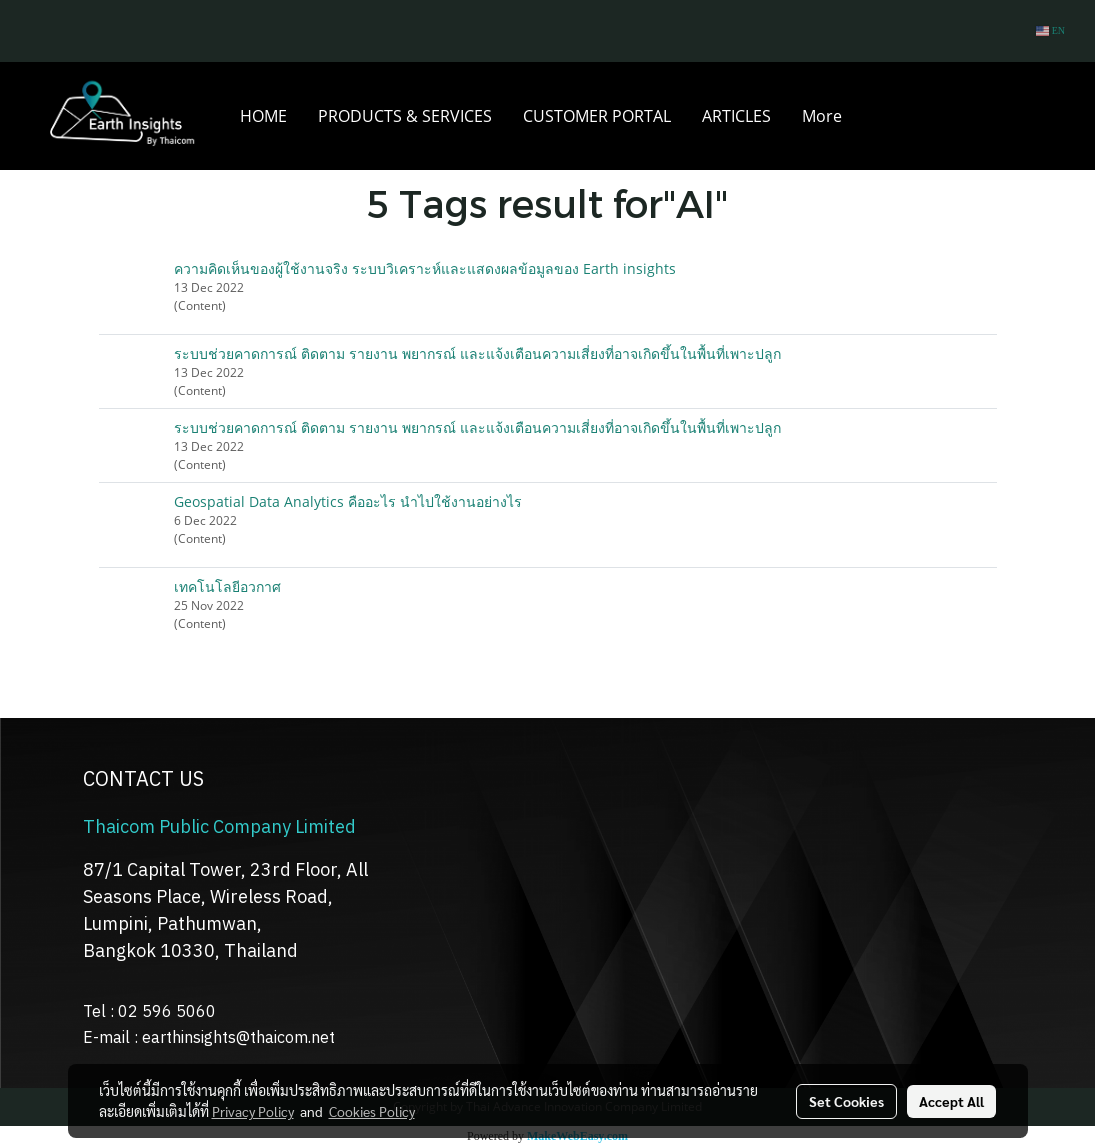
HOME (263, 116)
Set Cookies (846, 1101)
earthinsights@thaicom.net (238, 1038)
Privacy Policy (253, 1111)
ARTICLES (736, 116)
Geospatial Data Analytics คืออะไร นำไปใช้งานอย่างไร (348, 501)
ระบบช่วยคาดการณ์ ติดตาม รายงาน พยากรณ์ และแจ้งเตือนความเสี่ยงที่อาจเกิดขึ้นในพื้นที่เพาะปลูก (477, 353)
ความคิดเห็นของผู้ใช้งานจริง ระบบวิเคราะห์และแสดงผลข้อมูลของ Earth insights (425, 268)
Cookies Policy (372, 1111)
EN (1050, 30)
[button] (875, 116)
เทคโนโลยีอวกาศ (227, 586)
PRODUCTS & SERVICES (405, 116)
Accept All (951, 1101)
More (822, 116)
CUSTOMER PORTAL (597, 116)
